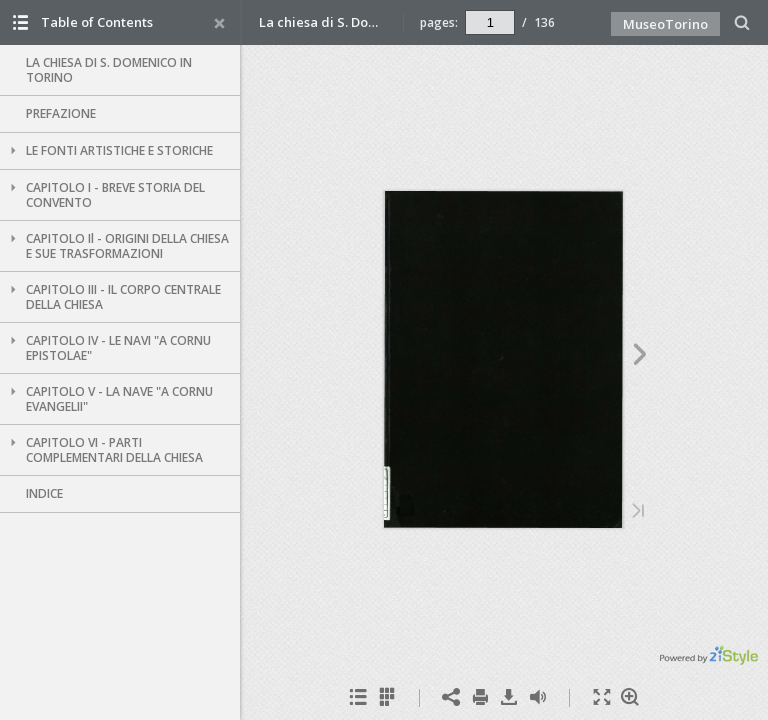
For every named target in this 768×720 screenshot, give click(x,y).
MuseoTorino (665, 24)
